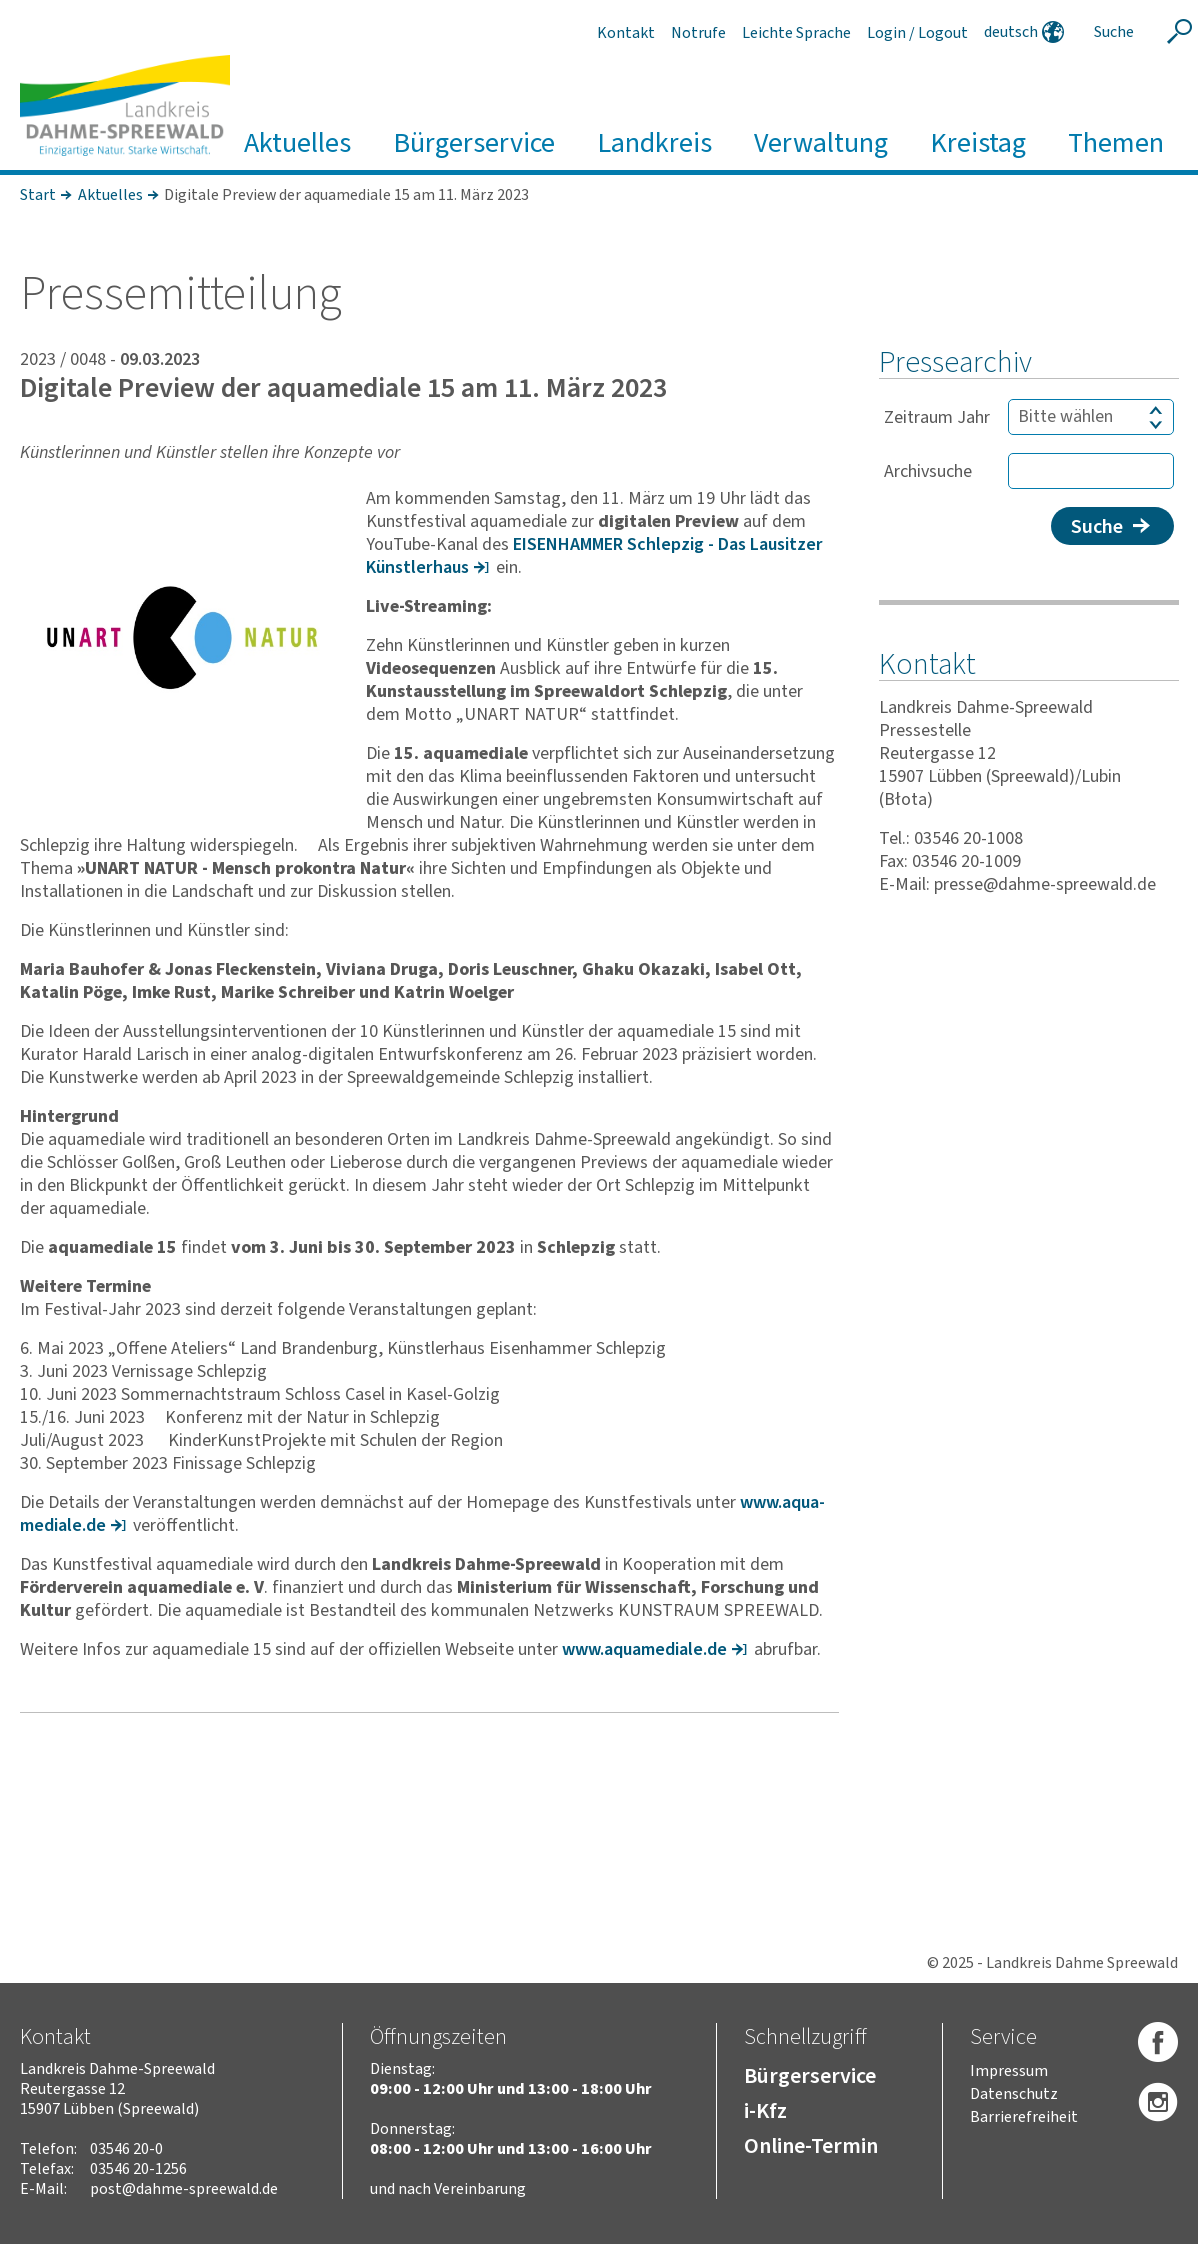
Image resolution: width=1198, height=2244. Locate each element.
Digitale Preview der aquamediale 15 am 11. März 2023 (346, 195)
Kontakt (626, 33)
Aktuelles (297, 143)
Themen (1116, 143)
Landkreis (654, 143)
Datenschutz (1014, 2094)
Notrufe (698, 33)
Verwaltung (821, 143)
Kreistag (978, 143)
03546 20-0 (126, 2149)
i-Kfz (765, 2111)
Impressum (1009, 2071)
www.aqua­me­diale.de (644, 1649)
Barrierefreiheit (1024, 2117)
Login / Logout (917, 33)
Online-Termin (811, 2146)
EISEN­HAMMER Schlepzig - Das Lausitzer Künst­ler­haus (594, 556)
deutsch (1011, 32)
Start (38, 195)
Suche (1096, 527)
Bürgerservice (474, 143)
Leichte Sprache (796, 33)
